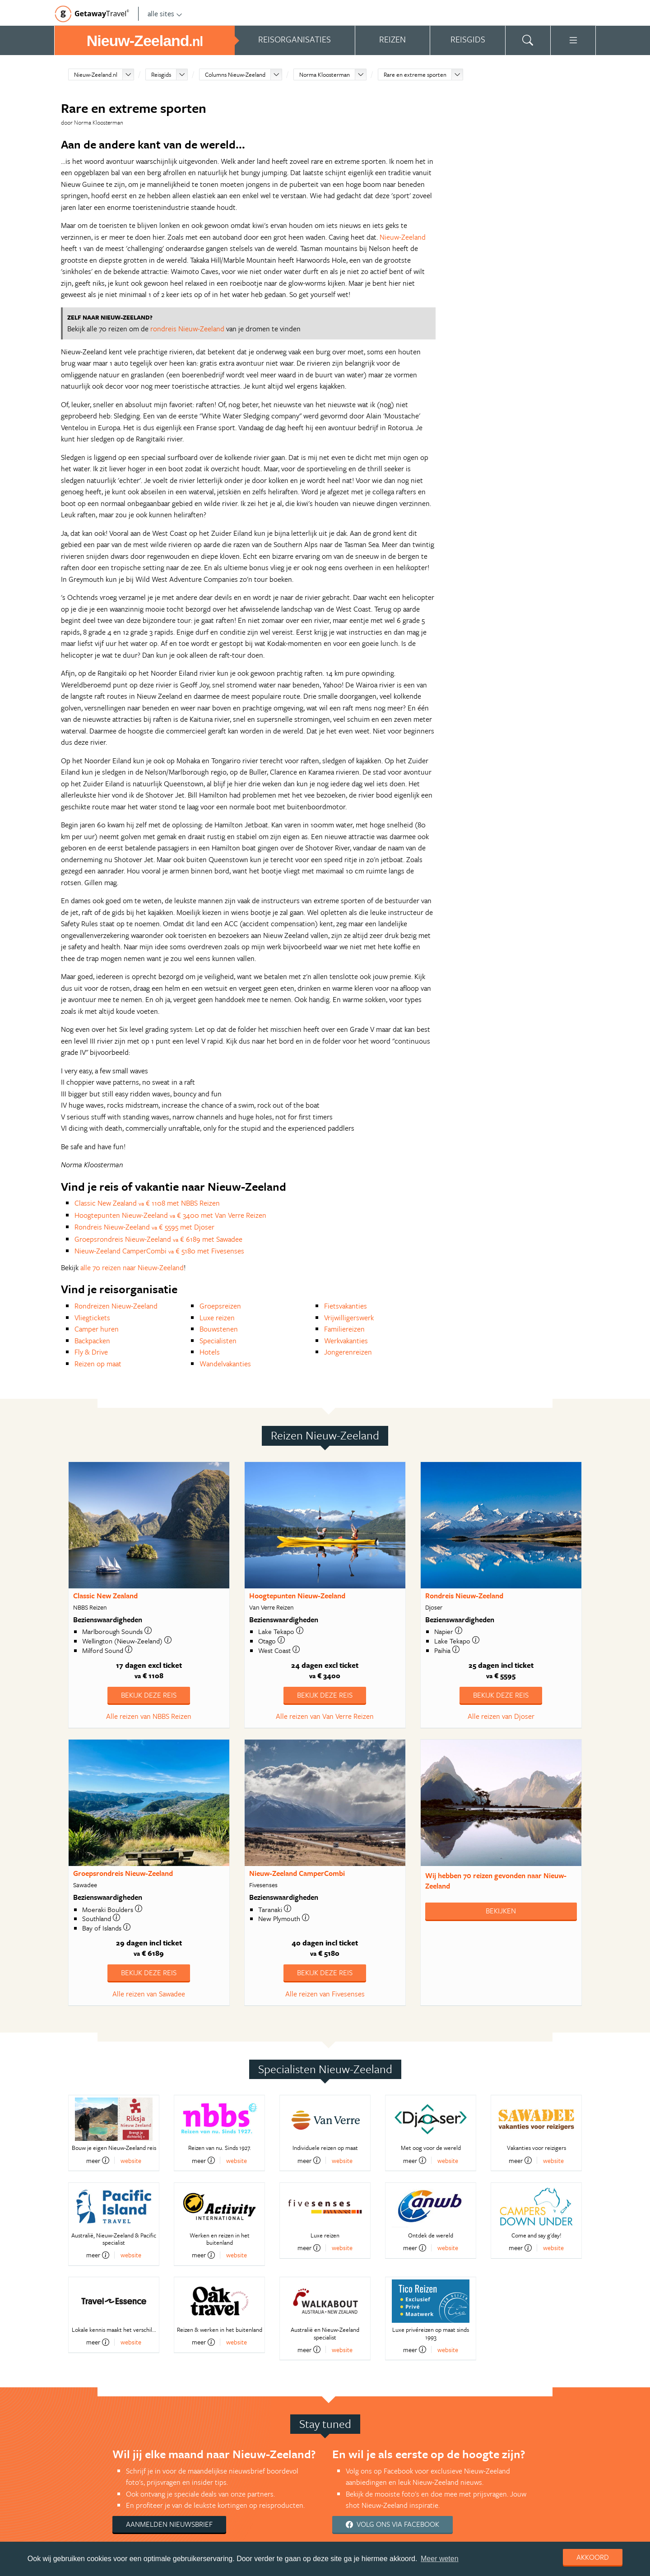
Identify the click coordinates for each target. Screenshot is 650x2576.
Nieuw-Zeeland (403, 237)
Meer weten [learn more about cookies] (440, 2558)
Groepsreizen (220, 1305)
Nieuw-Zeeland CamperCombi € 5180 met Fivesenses (159, 1250)
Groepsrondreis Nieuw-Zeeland (123, 1873)
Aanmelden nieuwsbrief (169, 2524)
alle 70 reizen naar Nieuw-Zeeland (132, 1267)
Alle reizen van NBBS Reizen (148, 1716)
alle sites (165, 13)
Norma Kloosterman (324, 74)
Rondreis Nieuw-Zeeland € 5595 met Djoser (144, 1226)
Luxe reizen (217, 1317)
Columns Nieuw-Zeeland (235, 74)
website (131, 2160)
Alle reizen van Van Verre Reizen (325, 1716)
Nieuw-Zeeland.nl (95, 74)
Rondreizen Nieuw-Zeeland (116, 1305)
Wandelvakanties (225, 1363)
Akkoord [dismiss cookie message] (592, 2557)
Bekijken (501, 1910)
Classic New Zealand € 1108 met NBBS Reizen (147, 1202)
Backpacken (92, 1340)
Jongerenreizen (348, 1351)
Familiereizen (344, 1328)
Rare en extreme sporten (415, 74)
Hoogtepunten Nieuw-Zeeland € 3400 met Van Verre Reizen (170, 1215)
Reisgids (161, 74)
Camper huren (96, 1328)
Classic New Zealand (105, 1595)
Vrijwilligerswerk (349, 1317)
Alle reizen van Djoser (501, 1716)
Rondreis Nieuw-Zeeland (464, 1595)
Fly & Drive (91, 1351)
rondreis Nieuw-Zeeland (187, 328)
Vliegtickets (92, 1317)
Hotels (210, 1351)
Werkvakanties (346, 1340)
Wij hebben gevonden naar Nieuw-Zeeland (495, 1880)
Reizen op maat (97, 1363)
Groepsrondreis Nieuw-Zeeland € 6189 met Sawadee (158, 1239)
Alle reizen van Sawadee (148, 1993)
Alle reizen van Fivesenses (325, 1993)
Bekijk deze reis (148, 1694)
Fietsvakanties (345, 1305)
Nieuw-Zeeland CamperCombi (297, 1873)
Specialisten (218, 1340)
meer (97, 2160)
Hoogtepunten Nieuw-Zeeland (297, 1595)
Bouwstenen (219, 1328)
